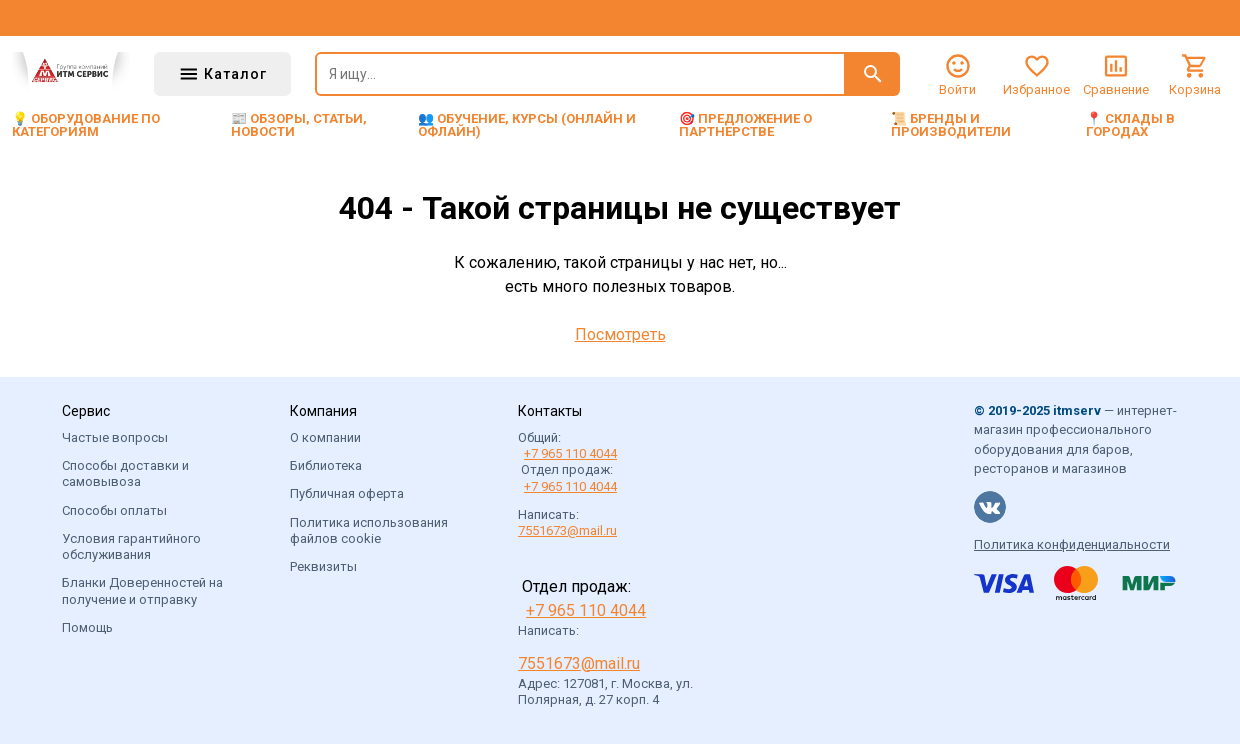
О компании (325, 437)
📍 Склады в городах (1130, 125)
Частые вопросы (115, 437)
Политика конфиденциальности (1072, 544)
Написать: (567, 522)
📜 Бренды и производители (951, 125)
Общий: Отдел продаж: (567, 462)
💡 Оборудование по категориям (86, 125)
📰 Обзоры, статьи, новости (299, 125)
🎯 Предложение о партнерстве (745, 125)
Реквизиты (323, 566)
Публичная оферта (347, 493)
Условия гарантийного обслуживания (131, 546)
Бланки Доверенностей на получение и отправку (142, 590)
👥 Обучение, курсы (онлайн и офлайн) (527, 125)
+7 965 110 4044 (570, 453)
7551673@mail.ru (567, 530)
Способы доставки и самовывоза (125, 473)
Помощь (87, 627)
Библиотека (326, 465)
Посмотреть (620, 334)
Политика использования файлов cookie (369, 530)
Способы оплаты (114, 510)
